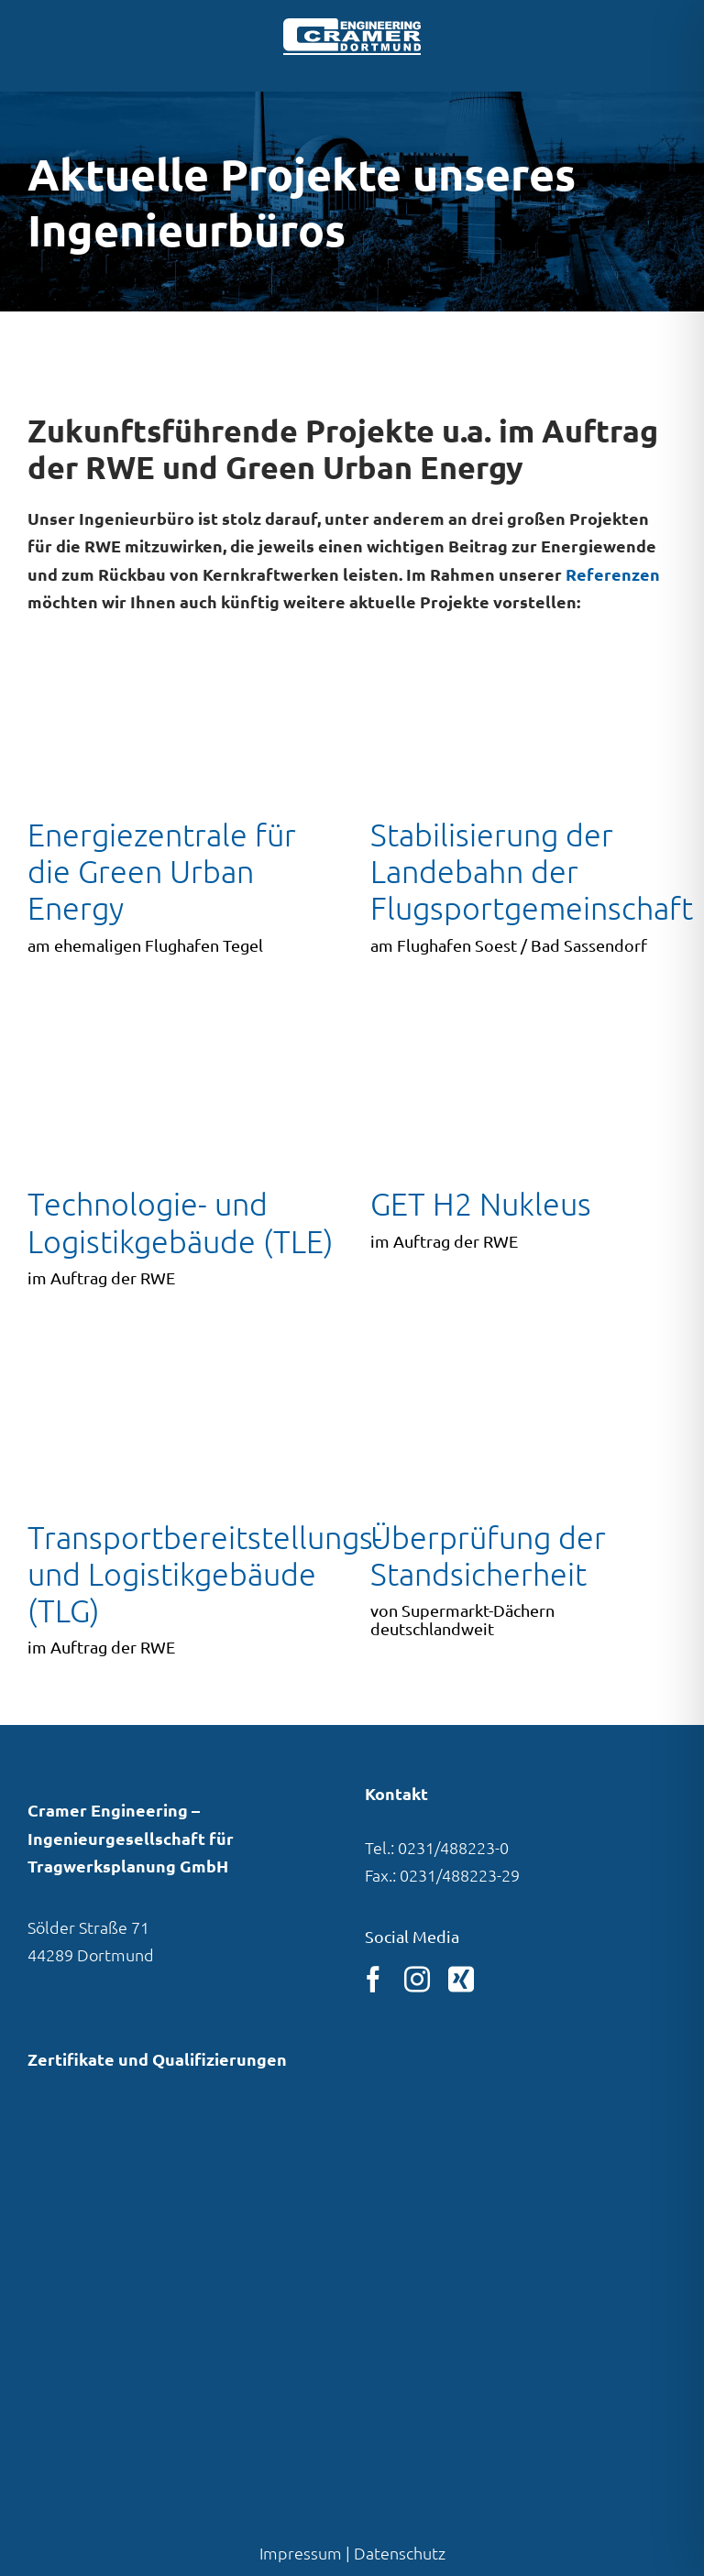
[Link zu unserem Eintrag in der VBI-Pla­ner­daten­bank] (99, 2161)
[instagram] (417, 1979)
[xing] (461, 1979)
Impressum (300, 2552)
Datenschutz (400, 2552)
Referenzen (613, 573)
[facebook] (373, 1979)
